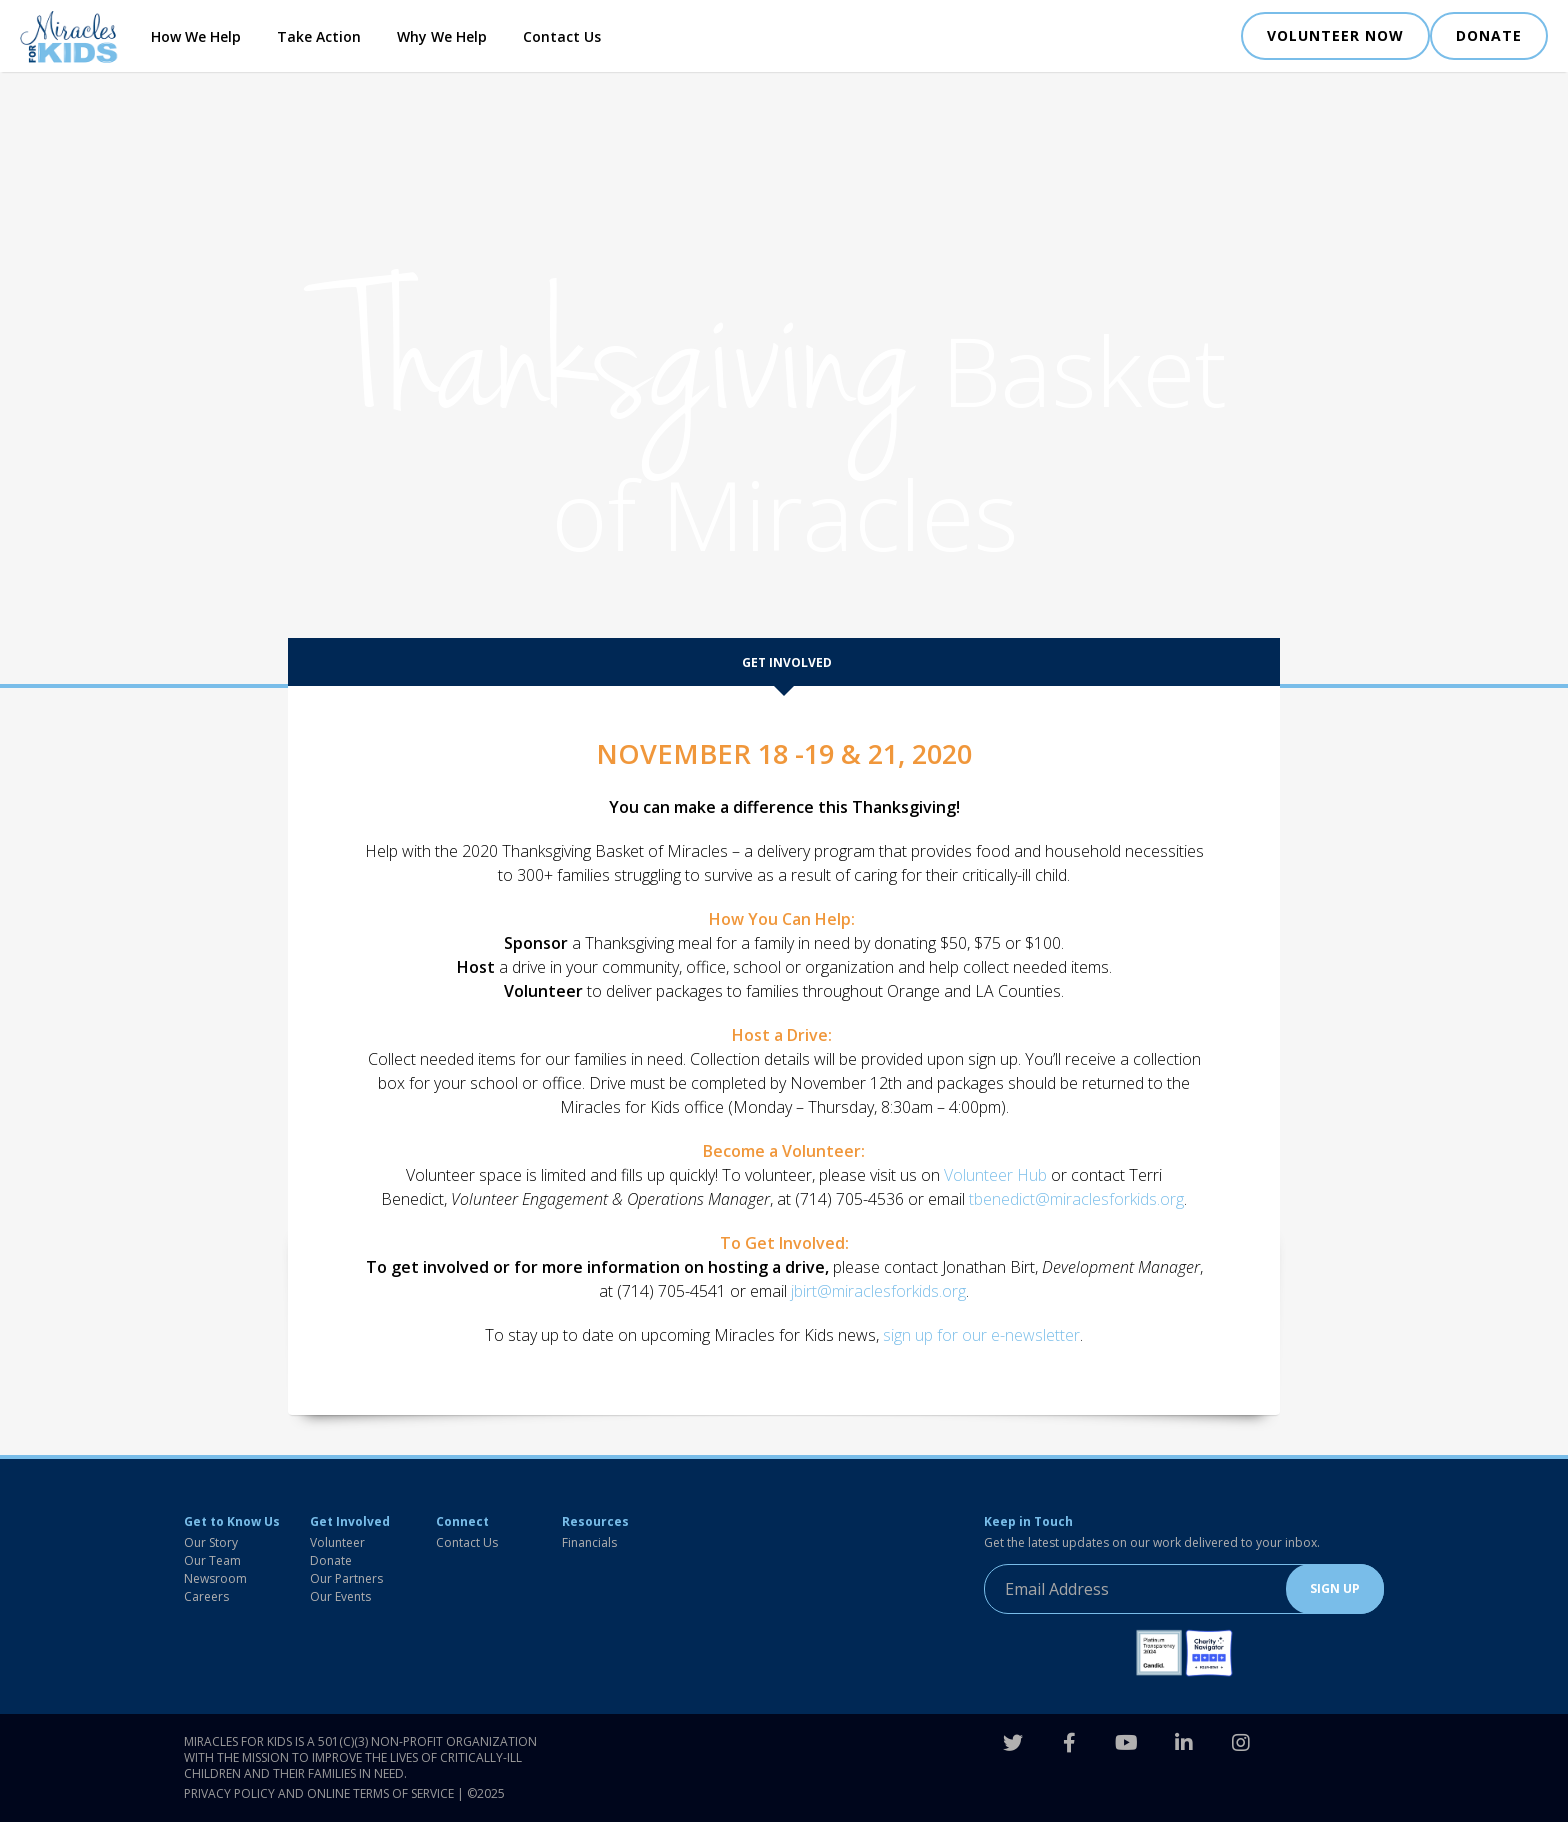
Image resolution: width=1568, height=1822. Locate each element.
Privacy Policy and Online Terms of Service (319, 1793)
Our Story (211, 1542)
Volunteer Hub (995, 1175)
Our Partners (346, 1578)
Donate (331, 1560)
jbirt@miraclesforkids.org (878, 1291)
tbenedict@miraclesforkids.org (1076, 1199)
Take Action (319, 36)
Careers (206, 1596)
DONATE (1489, 35)
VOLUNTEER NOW (1335, 35)
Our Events (340, 1596)
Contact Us (562, 36)
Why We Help (442, 36)
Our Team (212, 1560)
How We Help (196, 36)
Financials (589, 1542)
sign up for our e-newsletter (981, 1335)
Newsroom (215, 1578)
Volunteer (337, 1542)
